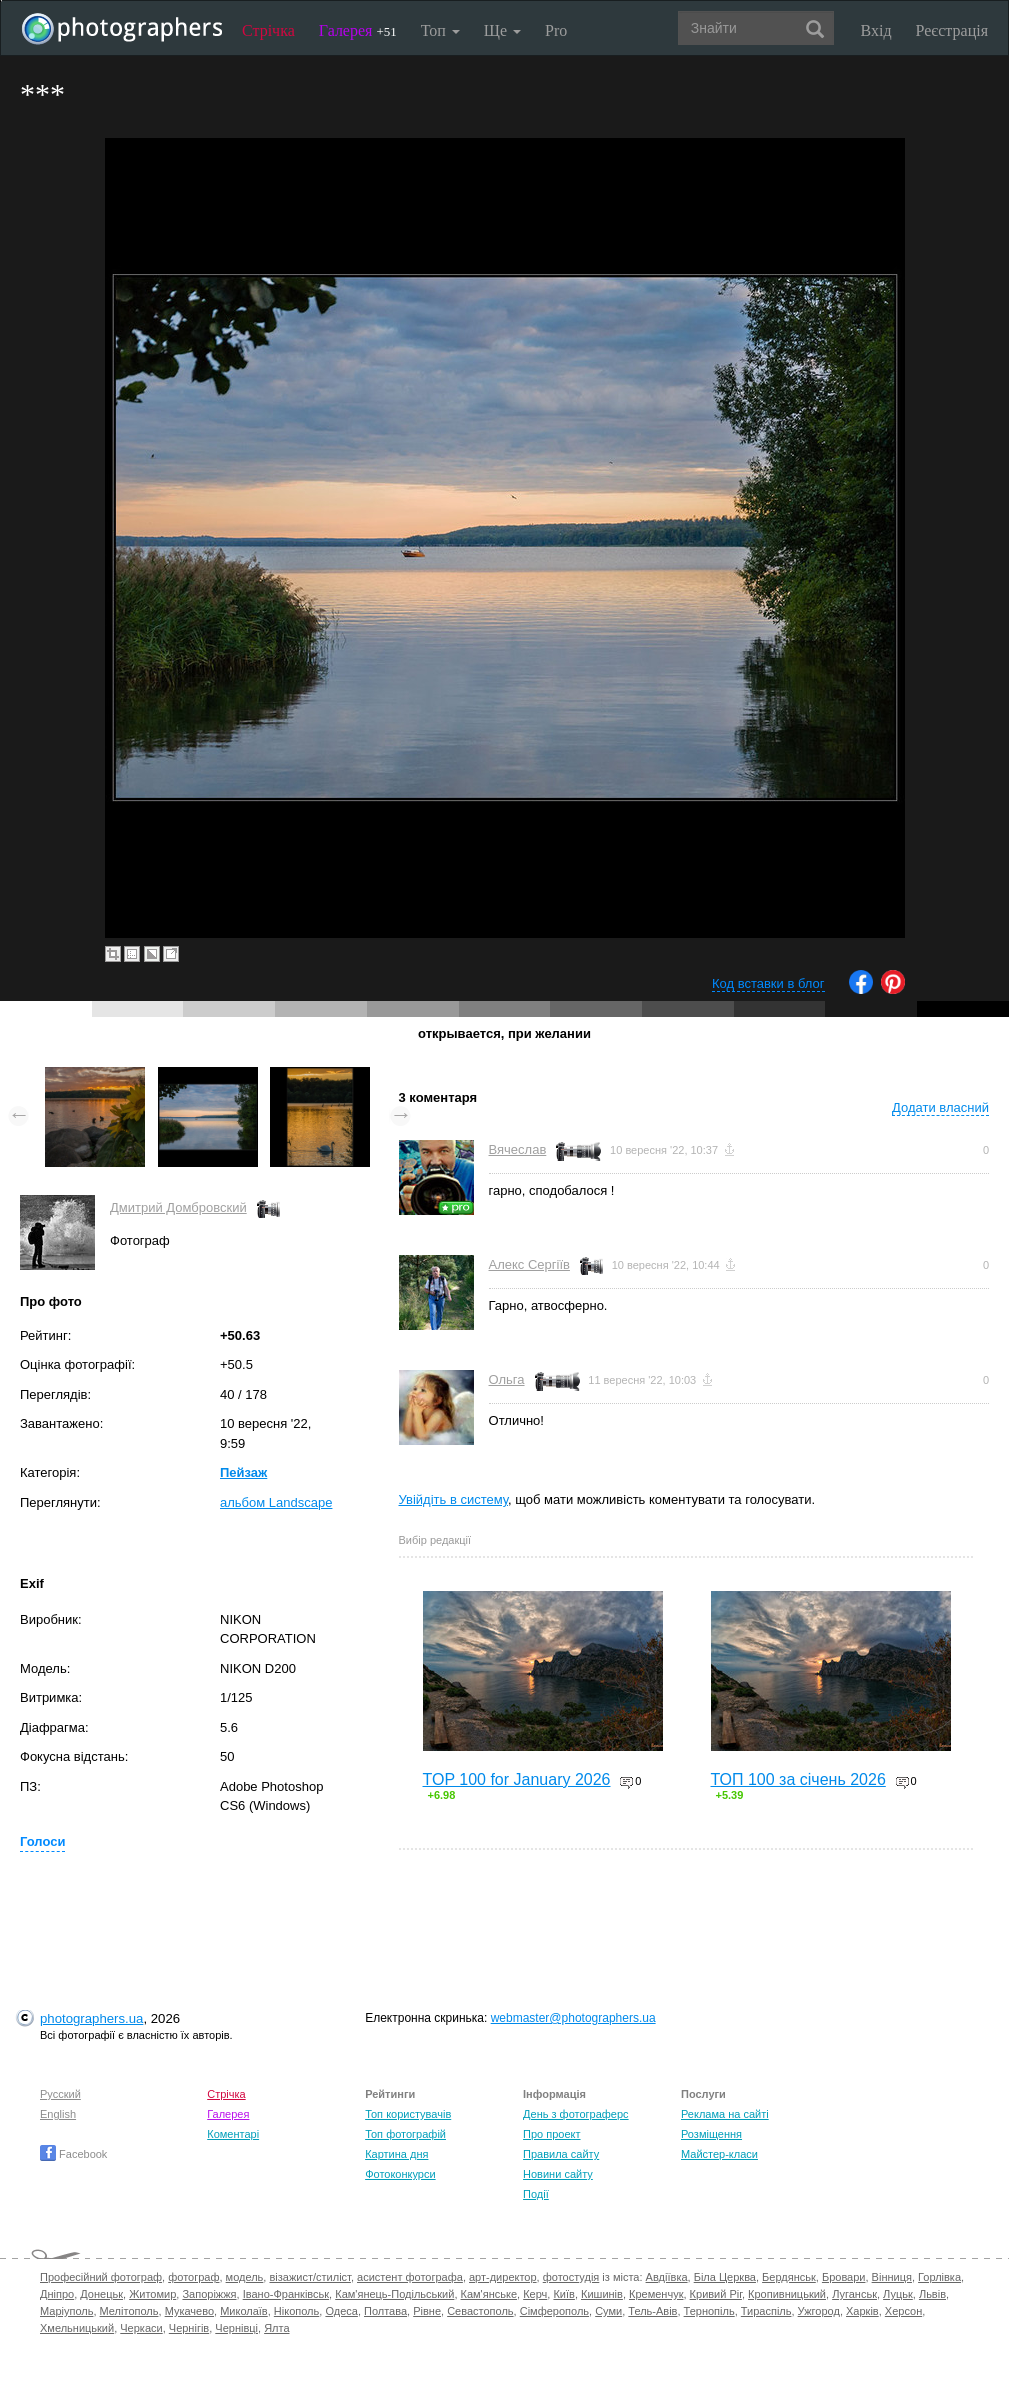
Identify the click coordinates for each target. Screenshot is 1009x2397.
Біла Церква (725, 2277)
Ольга (507, 1379)
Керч (535, 2294)
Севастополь (480, 2311)
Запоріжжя (209, 2294)
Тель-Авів (652, 2311)
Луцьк (898, 2294)
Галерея (358, 30)
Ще (502, 30)
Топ (440, 30)
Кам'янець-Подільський (394, 2294)
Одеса (341, 2311)
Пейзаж (243, 1472)
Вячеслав (518, 1149)
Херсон (903, 2311)
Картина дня (396, 2154)
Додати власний (940, 1107)
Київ (563, 2294)
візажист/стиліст (309, 2277)
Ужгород (819, 2311)
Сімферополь (554, 2311)
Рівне (427, 2311)
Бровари (844, 2277)
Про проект (551, 2134)
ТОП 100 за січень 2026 (798, 1779)
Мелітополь (129, 2311)
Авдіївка (667, 2277)
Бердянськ (789, 2277)
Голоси (42, 1841)
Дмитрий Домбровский (178, 1207)
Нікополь (296, 2311)
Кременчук (656, 2294)
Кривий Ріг (716, 2294)
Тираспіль (766, 2311)
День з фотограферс (576, 2114)
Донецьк (101, 2294)
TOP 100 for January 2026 (517, 1779)
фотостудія (571, 2277)
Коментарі (233, 2134)
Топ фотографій (405, 2134)
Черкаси (141, 2328)
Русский (60, 2094)
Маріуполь (66, 2311)
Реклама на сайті (725, 2114)
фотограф (193, 2277)
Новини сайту (558, 2174)
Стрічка (268, 30)
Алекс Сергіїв (529, 1264)
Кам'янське (489, 2294)
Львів (932, 2294)
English (58, 2114)
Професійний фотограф (101, 2277)
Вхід (876, 30)
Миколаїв (244, 2311)
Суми (608, 2311)
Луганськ (854, 2294)
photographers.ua (91, 2018)
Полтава (385, 2311)
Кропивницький (787, 2294)
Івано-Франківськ (286, 2294)
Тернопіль (709, 2311)
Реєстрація (952, 30)
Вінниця (892, 2277)
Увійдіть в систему (454, 1499)
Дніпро (57, 2294)
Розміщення (711, 2134)
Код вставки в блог (768, 983)
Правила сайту (561, 2154)
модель (245, 2277)
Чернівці (236, 2328)
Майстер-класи (719, 2154)
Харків (862, 2311)
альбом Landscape (276, 1502)
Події (536, 2194)
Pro (556, 30)
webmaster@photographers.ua (573, 2018)
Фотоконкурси (400, 2174)
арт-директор (503, 2277)
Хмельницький (77, 2328)
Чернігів (189, 2328)
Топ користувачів (408, 2114)
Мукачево (189, 2311)
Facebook (73, 2154)
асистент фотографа (410, 2277)
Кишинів (602, 2294)
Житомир (152, 2294)
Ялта (276, 2328)
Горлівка (939, 2277)
